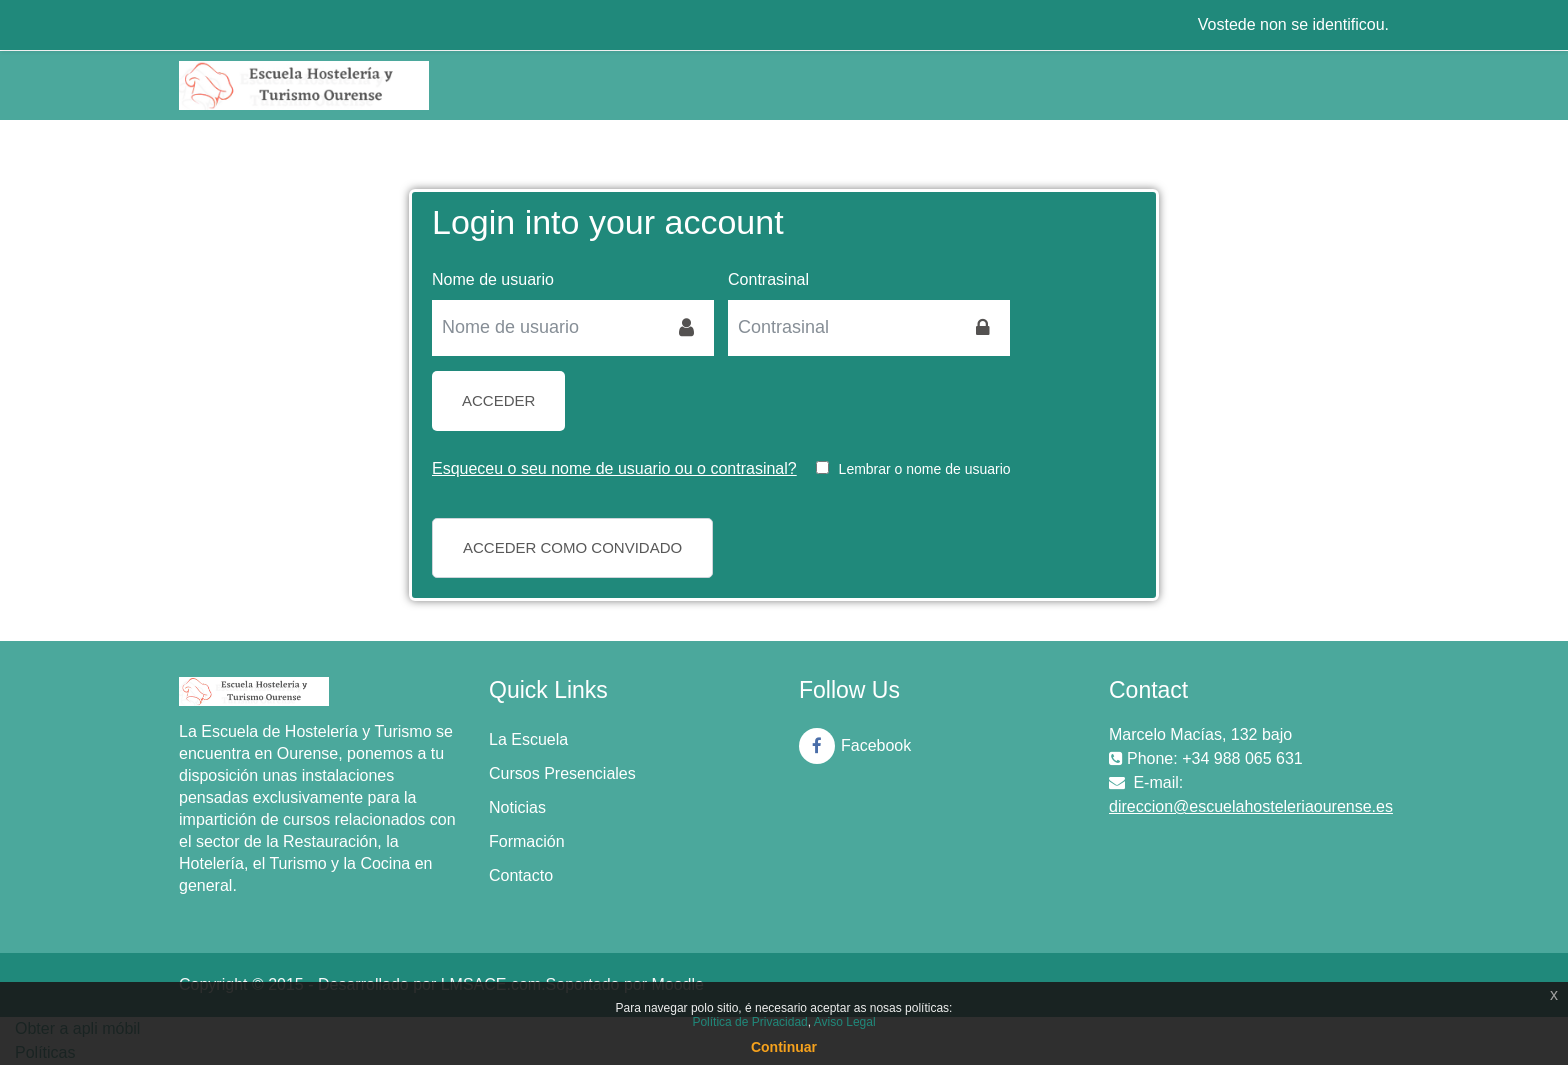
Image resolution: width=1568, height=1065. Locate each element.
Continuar (784, 1047)
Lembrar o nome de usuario (925, 469)
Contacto (521, 875)
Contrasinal (768, 279)
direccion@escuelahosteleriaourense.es (1251, 806)
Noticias (517, 807)
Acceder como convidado (572, 547)
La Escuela (528, 739)
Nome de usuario (493, 279)
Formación (527, 841)
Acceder (498, 400)
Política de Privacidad (749, 1022)
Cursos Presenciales (562, 773)
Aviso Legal (845, 1022)
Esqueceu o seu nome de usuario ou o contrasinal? (614, 468)
